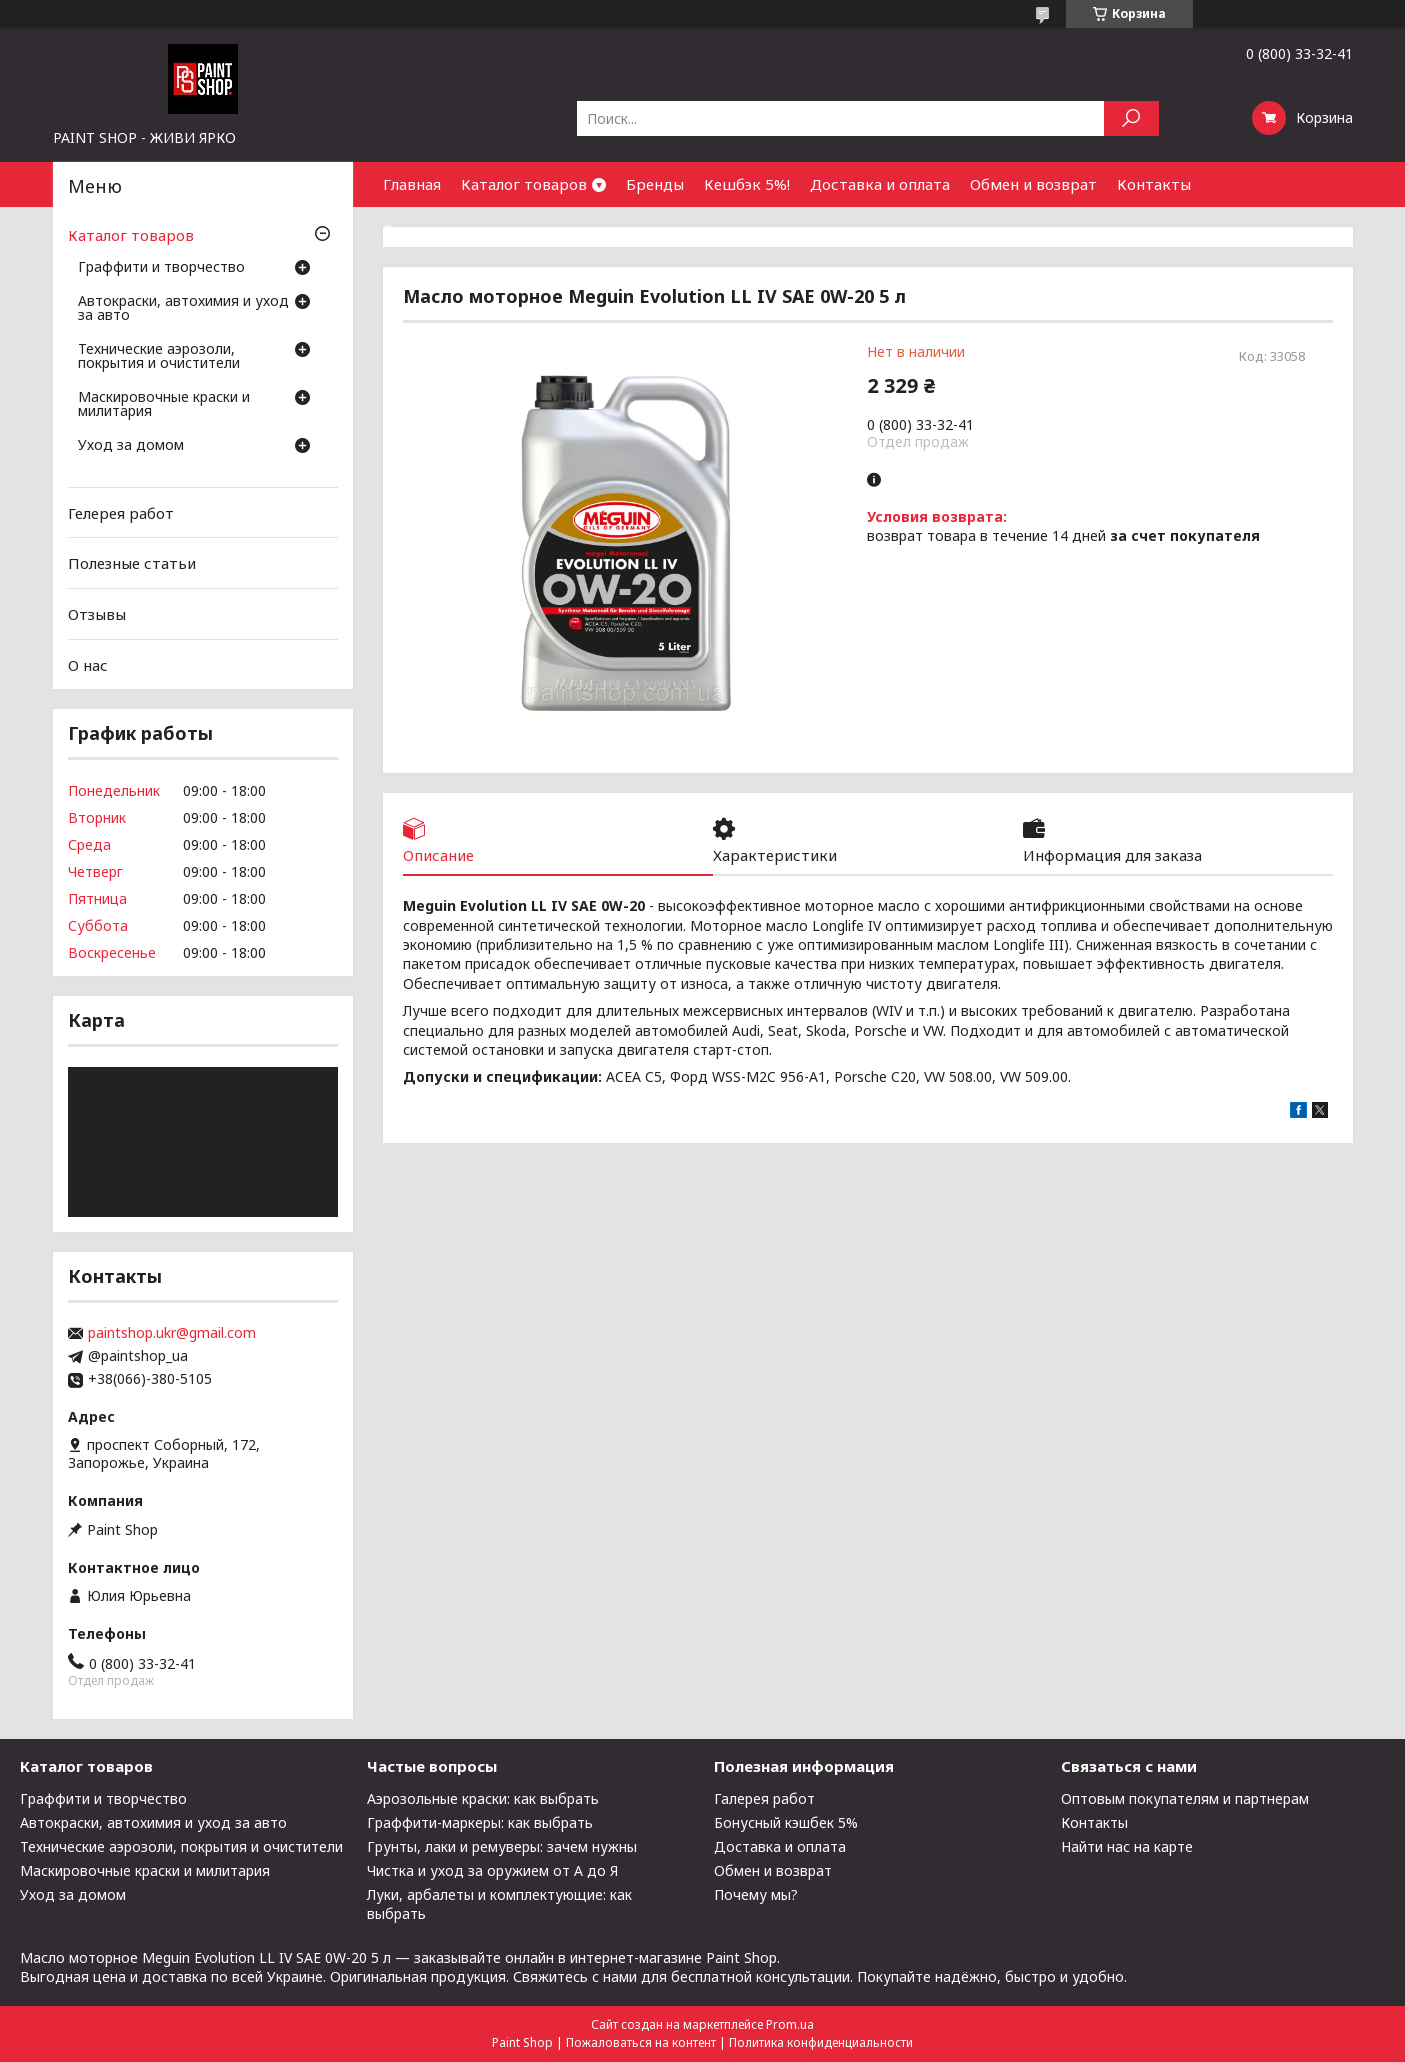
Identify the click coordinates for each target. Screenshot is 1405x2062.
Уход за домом (131, 446)
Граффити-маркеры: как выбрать (480, 1822)
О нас (88, 664)
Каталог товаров (524, 184)
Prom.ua (790, 2024)
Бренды (655, 184)
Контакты (1154, 184)
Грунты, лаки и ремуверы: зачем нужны (502, 1846)
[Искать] (1131, 118)
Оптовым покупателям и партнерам (1185, 1798)
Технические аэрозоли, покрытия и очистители (159, 357)
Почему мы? (756, 1894)
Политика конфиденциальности (821, 2042)
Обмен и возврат (1033, 184)
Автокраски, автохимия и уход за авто (183, 309)
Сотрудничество (445, 229)
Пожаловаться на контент (641, 2042)
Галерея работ (764, 1798)
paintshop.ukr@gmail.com (172, 1333)
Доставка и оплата (880, 184)
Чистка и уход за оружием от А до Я (492, 1870)
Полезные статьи (132, 563)
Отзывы (97, 614)
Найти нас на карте (1127, 1846)
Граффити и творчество (161, 268)
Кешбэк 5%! (747, 184)
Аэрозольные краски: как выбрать (483, 1798)
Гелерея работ (121, 513)
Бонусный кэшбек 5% (786, 1822)
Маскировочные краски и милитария (164, 405)
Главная (412, 184)
